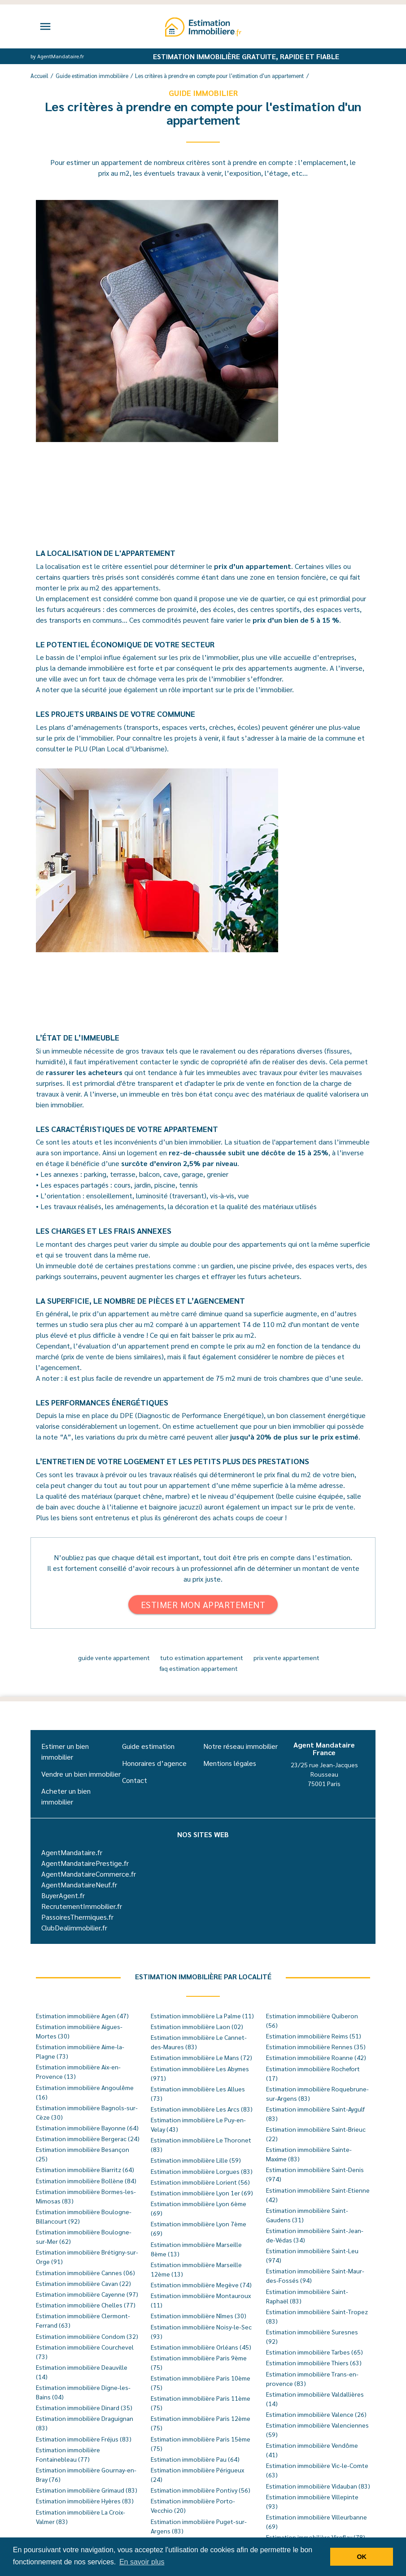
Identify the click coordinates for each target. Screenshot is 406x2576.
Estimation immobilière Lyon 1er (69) (202, 2193)
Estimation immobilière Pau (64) (195, 2459)
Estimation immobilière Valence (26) (316, 2414)
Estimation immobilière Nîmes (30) (198, 2315)
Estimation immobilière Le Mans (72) (201, 2057)
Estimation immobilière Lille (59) (196, 2160)
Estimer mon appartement (203, 1604)
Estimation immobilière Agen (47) (82, 2016)
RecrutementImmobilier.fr (81, 1906)
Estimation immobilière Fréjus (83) (83, 2439)
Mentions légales (229, 1763)
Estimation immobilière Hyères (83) (85, 2501)
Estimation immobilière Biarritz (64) (85, 2169)
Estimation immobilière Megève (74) (201, 2285)
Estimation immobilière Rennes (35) (316, 2047)
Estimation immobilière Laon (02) (197, 2026)
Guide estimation (148, 1746)
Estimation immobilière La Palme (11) (202, 2016)
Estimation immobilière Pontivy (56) (200, 2490)
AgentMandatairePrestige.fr (85, 1863)
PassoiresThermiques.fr (77, 1916)
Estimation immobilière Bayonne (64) (87, 2128)
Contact (134, 1780)
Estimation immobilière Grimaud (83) (86, 2490)
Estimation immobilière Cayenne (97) (87, 2294)
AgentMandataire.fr (71, 1852)
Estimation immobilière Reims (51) (313, 2036)
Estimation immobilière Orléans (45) (201, 2347)
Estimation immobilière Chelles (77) (85, 2305)
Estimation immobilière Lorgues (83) (202, 2171)
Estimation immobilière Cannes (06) (85, 2272)
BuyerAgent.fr (63, 1895)
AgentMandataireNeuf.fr (79, 1884)
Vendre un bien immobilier (81, 1773)
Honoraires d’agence (154, 1763)
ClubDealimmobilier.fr (74, 1927)
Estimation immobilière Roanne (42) (316, 2057)
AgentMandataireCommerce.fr (88, 1873)
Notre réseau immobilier (240, 1746)
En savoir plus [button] (142, 2562)
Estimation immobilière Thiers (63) (314, 2363)
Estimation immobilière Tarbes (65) (314, 2352)
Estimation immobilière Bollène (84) (86, 2181)
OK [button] (362, 2556)
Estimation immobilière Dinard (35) (84, 2407)
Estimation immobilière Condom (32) (87, 2336)
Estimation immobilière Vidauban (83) (318, 2486)
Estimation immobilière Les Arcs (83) (202, 2109)
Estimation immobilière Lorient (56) (200, 2182)
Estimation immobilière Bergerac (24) (88, 2138)
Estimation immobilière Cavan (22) (83, 2283)
